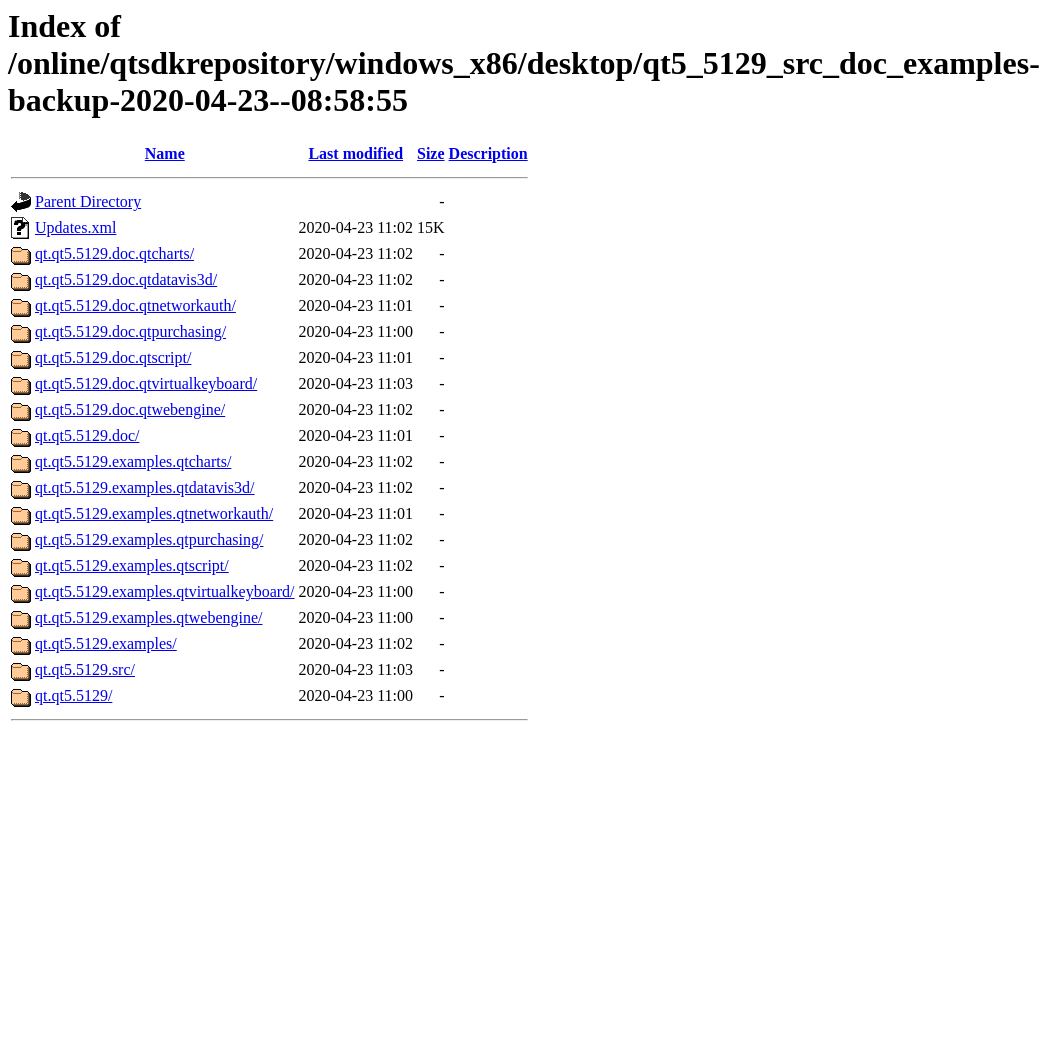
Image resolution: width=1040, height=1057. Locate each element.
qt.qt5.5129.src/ (85, 669)
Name (165, 153)
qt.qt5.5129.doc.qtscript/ (113, 357)
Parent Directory (88, 201)
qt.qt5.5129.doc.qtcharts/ (114, 253)
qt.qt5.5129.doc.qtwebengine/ (130, 409)
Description (488, 153)
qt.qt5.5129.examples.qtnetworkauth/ (154, 513)
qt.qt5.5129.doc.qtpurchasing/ (130, 331)
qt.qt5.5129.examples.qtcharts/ (133, 461)
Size (431, 153)
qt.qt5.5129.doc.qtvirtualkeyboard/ (146, 383)
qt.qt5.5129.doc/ (87, 435)
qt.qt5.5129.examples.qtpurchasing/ (149, 539)
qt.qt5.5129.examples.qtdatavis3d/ (145, 487)
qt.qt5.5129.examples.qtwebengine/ (149, 617)
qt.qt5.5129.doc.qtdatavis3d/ (126, 279)
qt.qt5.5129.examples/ (106, 643)
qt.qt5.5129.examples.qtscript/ (132, 565)
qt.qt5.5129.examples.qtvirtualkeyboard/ (165, 591)
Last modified (355, 153)
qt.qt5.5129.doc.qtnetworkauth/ (135, 305)
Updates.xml (75, 227)
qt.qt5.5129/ (73, 695)
